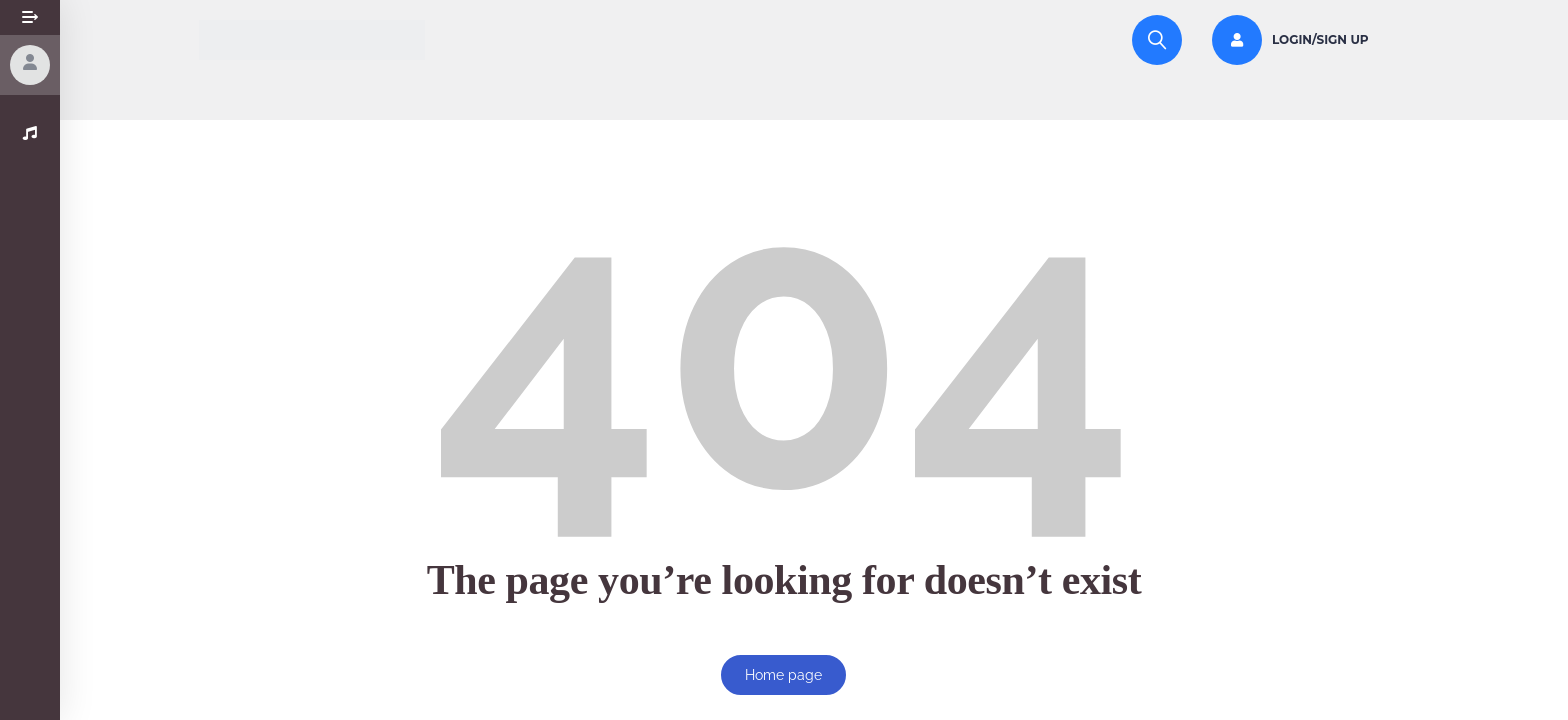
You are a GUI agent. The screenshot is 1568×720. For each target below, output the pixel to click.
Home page (783, 675)
